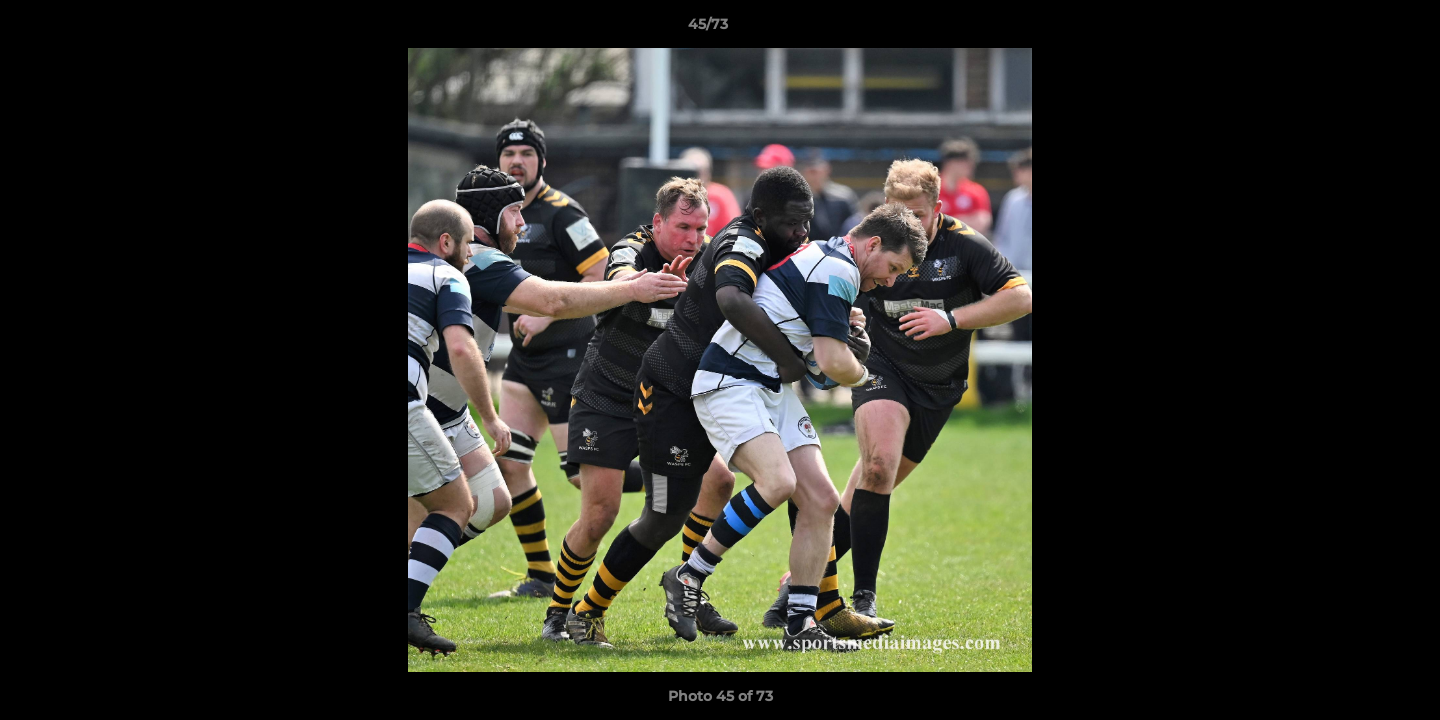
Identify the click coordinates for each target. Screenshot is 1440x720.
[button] (1356, 29)
